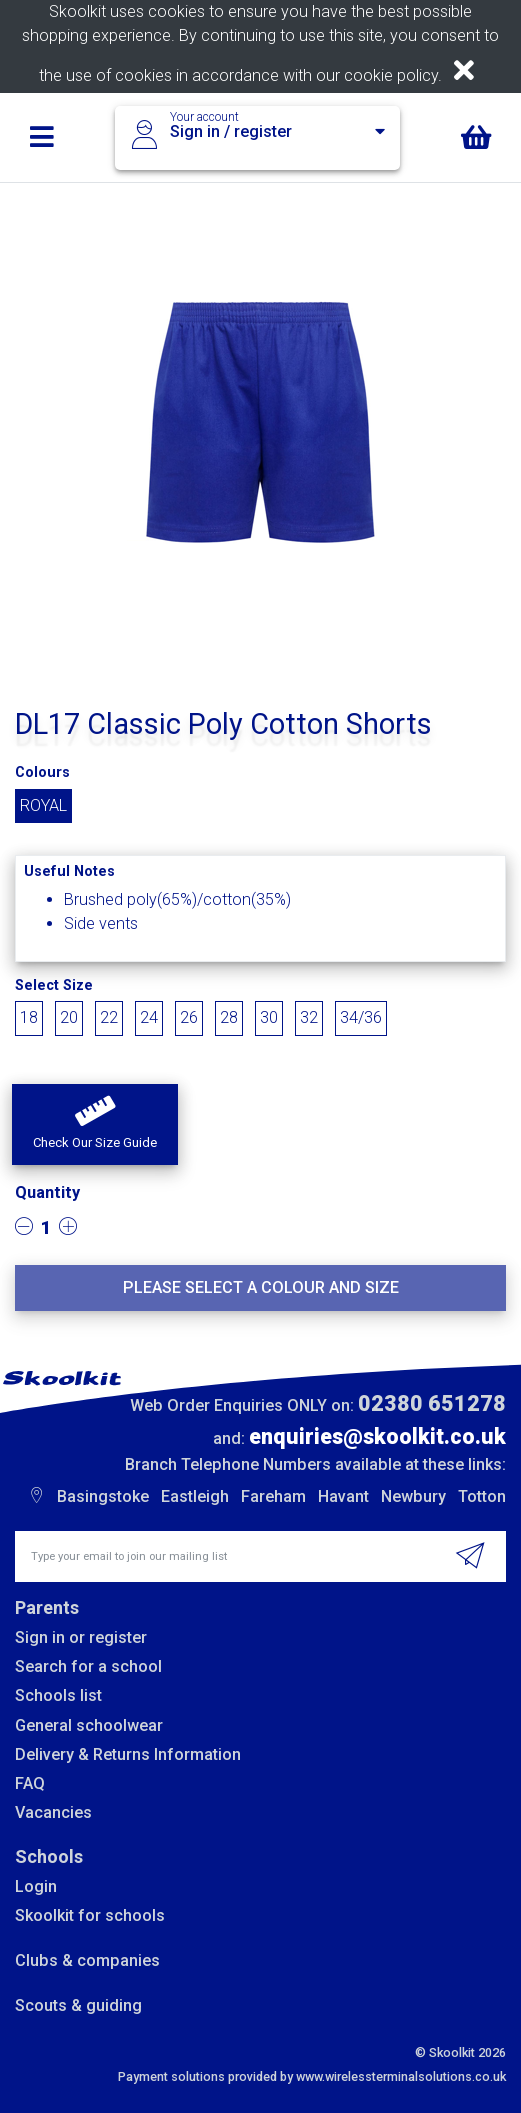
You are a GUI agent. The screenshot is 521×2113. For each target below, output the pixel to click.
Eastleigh (195, 1496)
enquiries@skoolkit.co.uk (377, 1436)
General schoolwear (89, 1725)
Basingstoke (103, 1496)
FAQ (30, 1783)
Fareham (273, 1496)
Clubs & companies (87, 1960)
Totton (482, 1496)
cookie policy (391, 75)
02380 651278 (432, 1403)
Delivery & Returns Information (128, 1754)
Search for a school (88, 1666)
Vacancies (53, 1812)
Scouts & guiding (78, 2005)
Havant (343, 1496)
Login (36, 1886)
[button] (95, 1125)
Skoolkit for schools (90, 1915)
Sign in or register (81, 1637)
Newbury (413, 1496)
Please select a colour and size (261, 1287)
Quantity (47, 1192)
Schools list (58, 1695)
